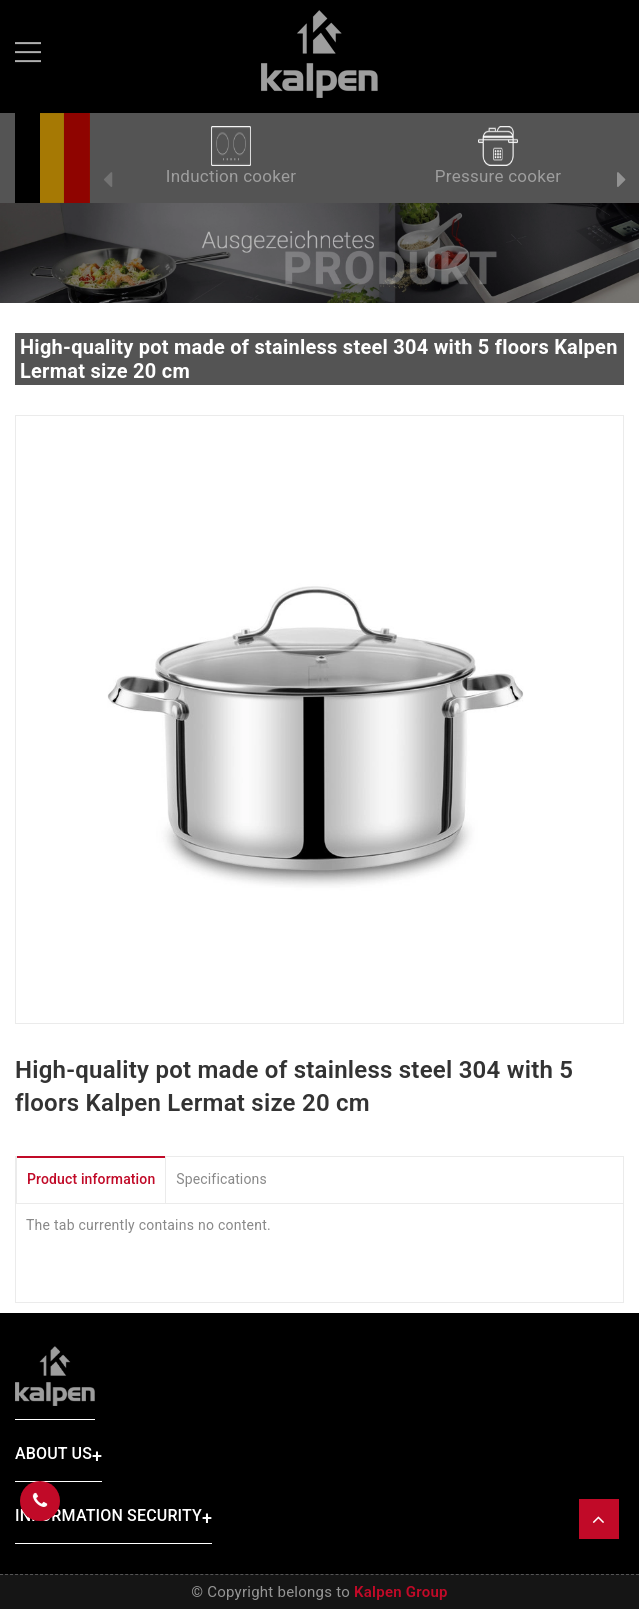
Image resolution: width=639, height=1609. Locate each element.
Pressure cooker (498, 156)
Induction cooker (231, 156)
